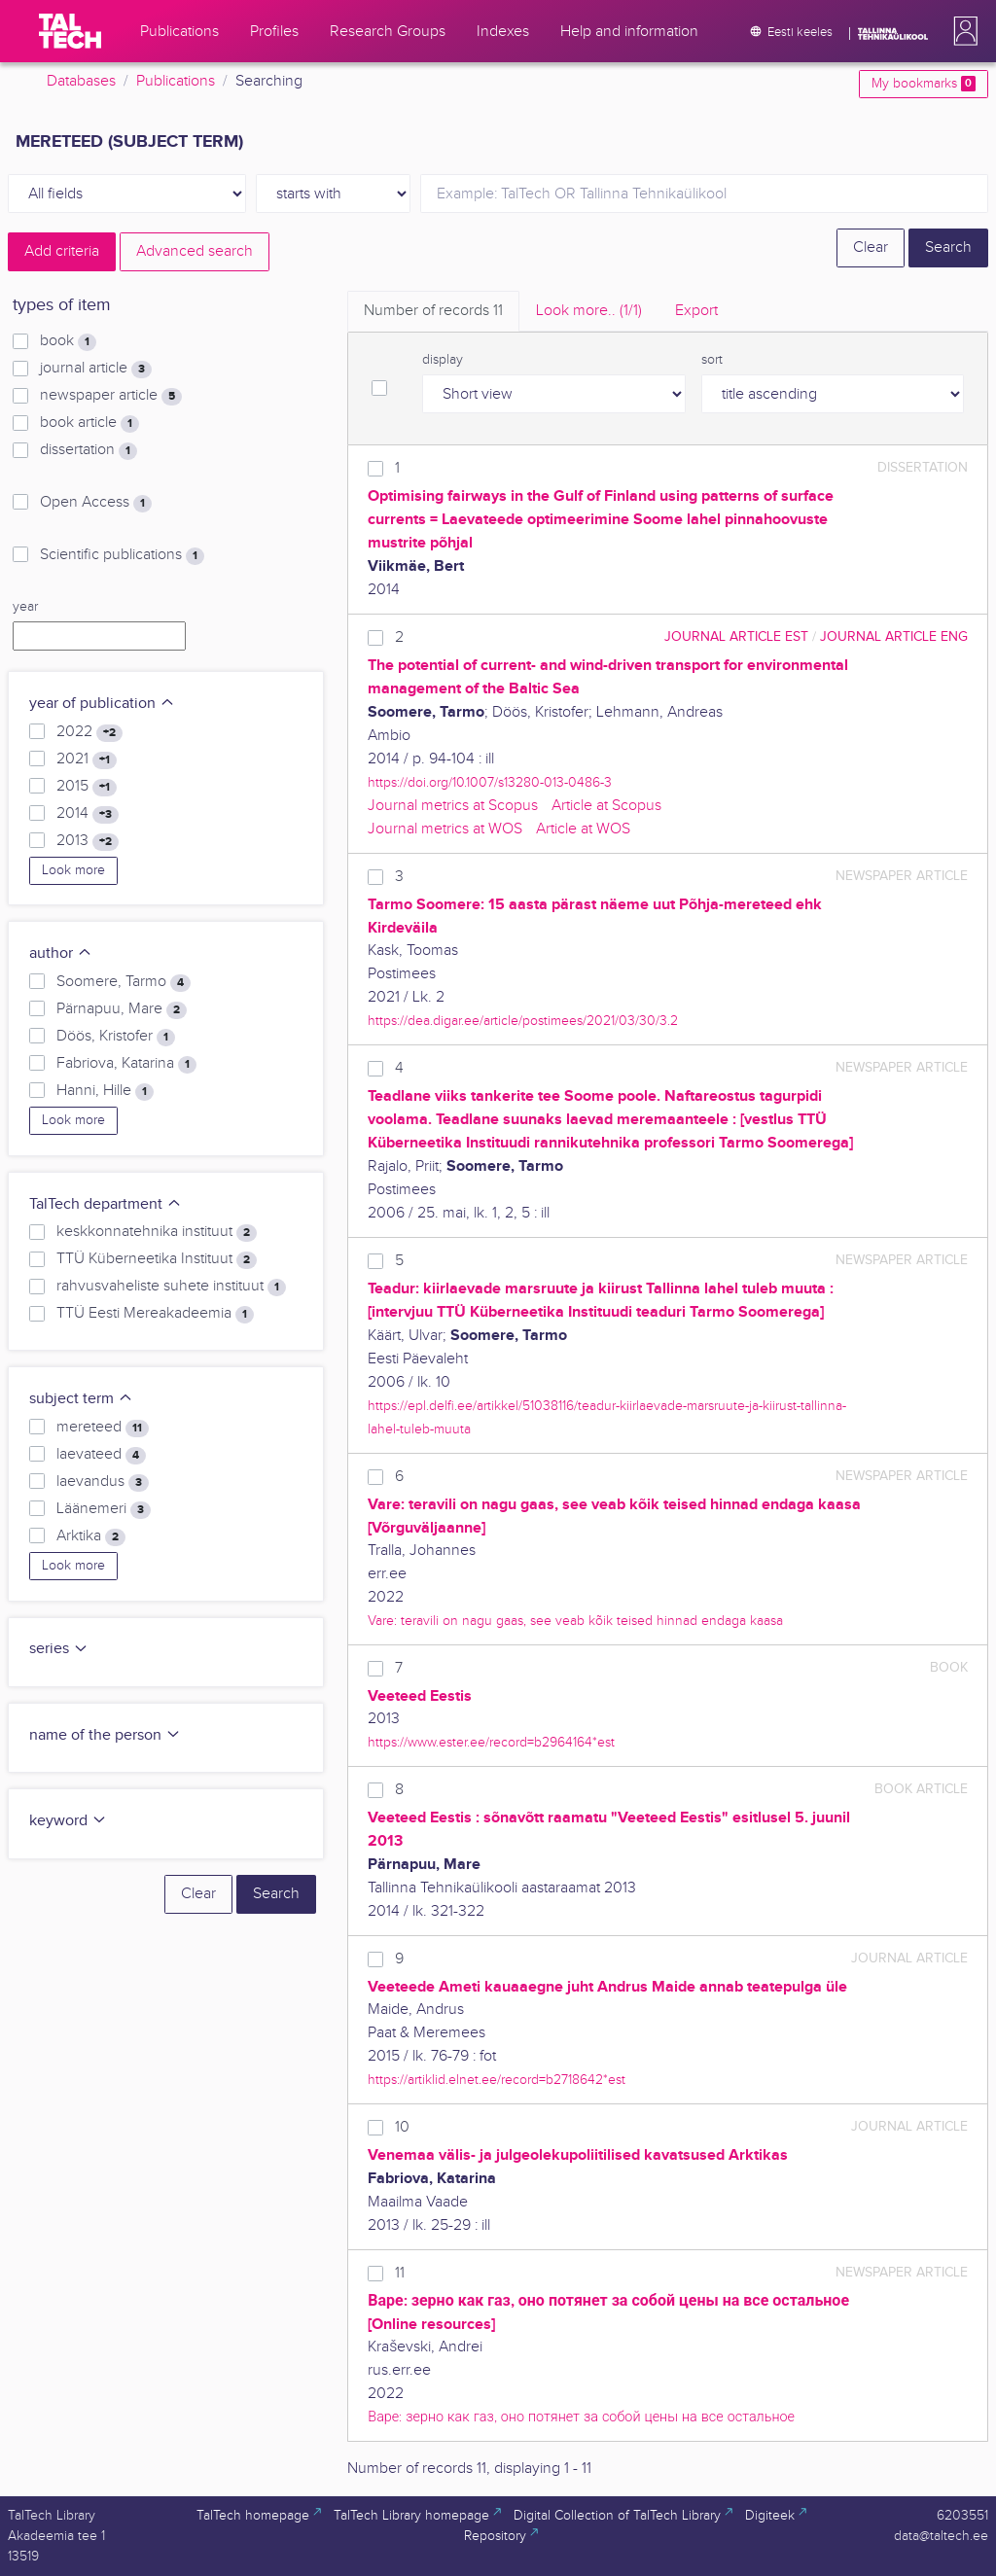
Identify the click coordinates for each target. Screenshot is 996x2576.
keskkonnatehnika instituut (156, 1232)
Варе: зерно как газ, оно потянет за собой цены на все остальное (581, 2417)
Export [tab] (696, 310)
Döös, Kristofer (115, 1036)
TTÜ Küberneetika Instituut (156, 1259)
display (442, 360)
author (60, 953)
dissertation (88, 450)
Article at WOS (583, 829)
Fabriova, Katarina (126, 1064)
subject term (81, 1399)
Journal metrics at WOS (445, 829)
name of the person (105, 1735)
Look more (73, 870)
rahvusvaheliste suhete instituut (171, 1286)
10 (402, 2127)
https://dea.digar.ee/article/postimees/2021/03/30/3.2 (523, 1020)
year (25, 607)
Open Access (96, 502)
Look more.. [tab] (589, 310)
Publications (175, 81)
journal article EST (736, 636)
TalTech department (105, 1204)
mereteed (102, 1427)
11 (400, 2273)
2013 (87, 841)
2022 (89, 732)
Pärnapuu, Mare (121, 1009)
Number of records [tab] (433, 310)
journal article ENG (894, 636)
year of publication (102, 703)
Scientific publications (122, 555)
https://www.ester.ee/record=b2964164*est (491, 1742)
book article (89, 423)
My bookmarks (924, 83)
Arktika (90, 1536)
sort (712, 360)
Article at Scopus (606, 805)
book (68, 341)
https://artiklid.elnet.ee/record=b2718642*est (496, 2079)
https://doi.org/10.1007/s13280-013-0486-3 (490, 782)
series (59, 1649)
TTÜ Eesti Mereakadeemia (155, 1313)
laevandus (102, 1482)
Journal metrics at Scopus (453, 805)
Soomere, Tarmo (123, 982)
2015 (86, 786)
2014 (87, 814)
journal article (96, 368)
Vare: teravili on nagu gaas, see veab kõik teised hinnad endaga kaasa (575, 1620)
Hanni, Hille (105, 1091)
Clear (870, 247)
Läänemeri (103, 1509)
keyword (68, 1821)
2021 (86, 759)
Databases (81, 81)
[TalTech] (70, 31)
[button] (962, 31)
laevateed (101, 1454)
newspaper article (111, 396)
